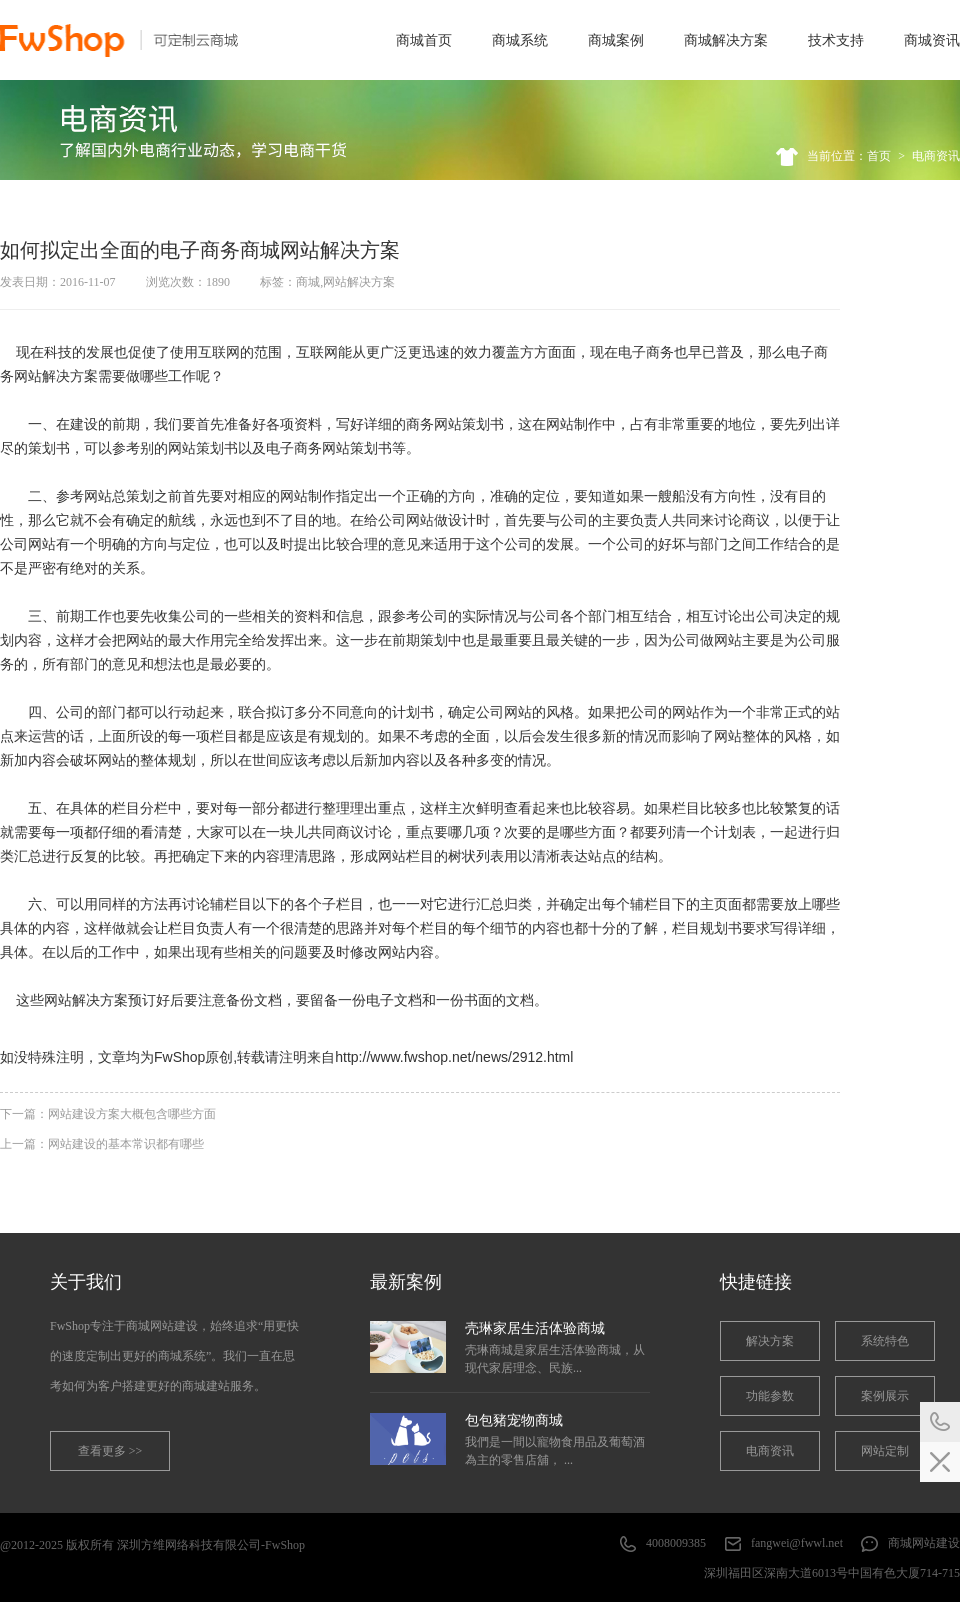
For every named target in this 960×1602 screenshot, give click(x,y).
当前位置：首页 (849, 156)
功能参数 (770, 1396)
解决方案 (770, 1341)
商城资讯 (932, 40)
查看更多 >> (110, 1451)
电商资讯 (936, 156)
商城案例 (616, 40)
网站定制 (885, 1451)
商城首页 (424, 40)
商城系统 (520, 40)
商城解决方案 (726, 40)
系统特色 (885, 1341)
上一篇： (102, 1144)
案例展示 (885, 1396)
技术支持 (836, 40)
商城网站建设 (924, 1543)
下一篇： (108, 1114)
